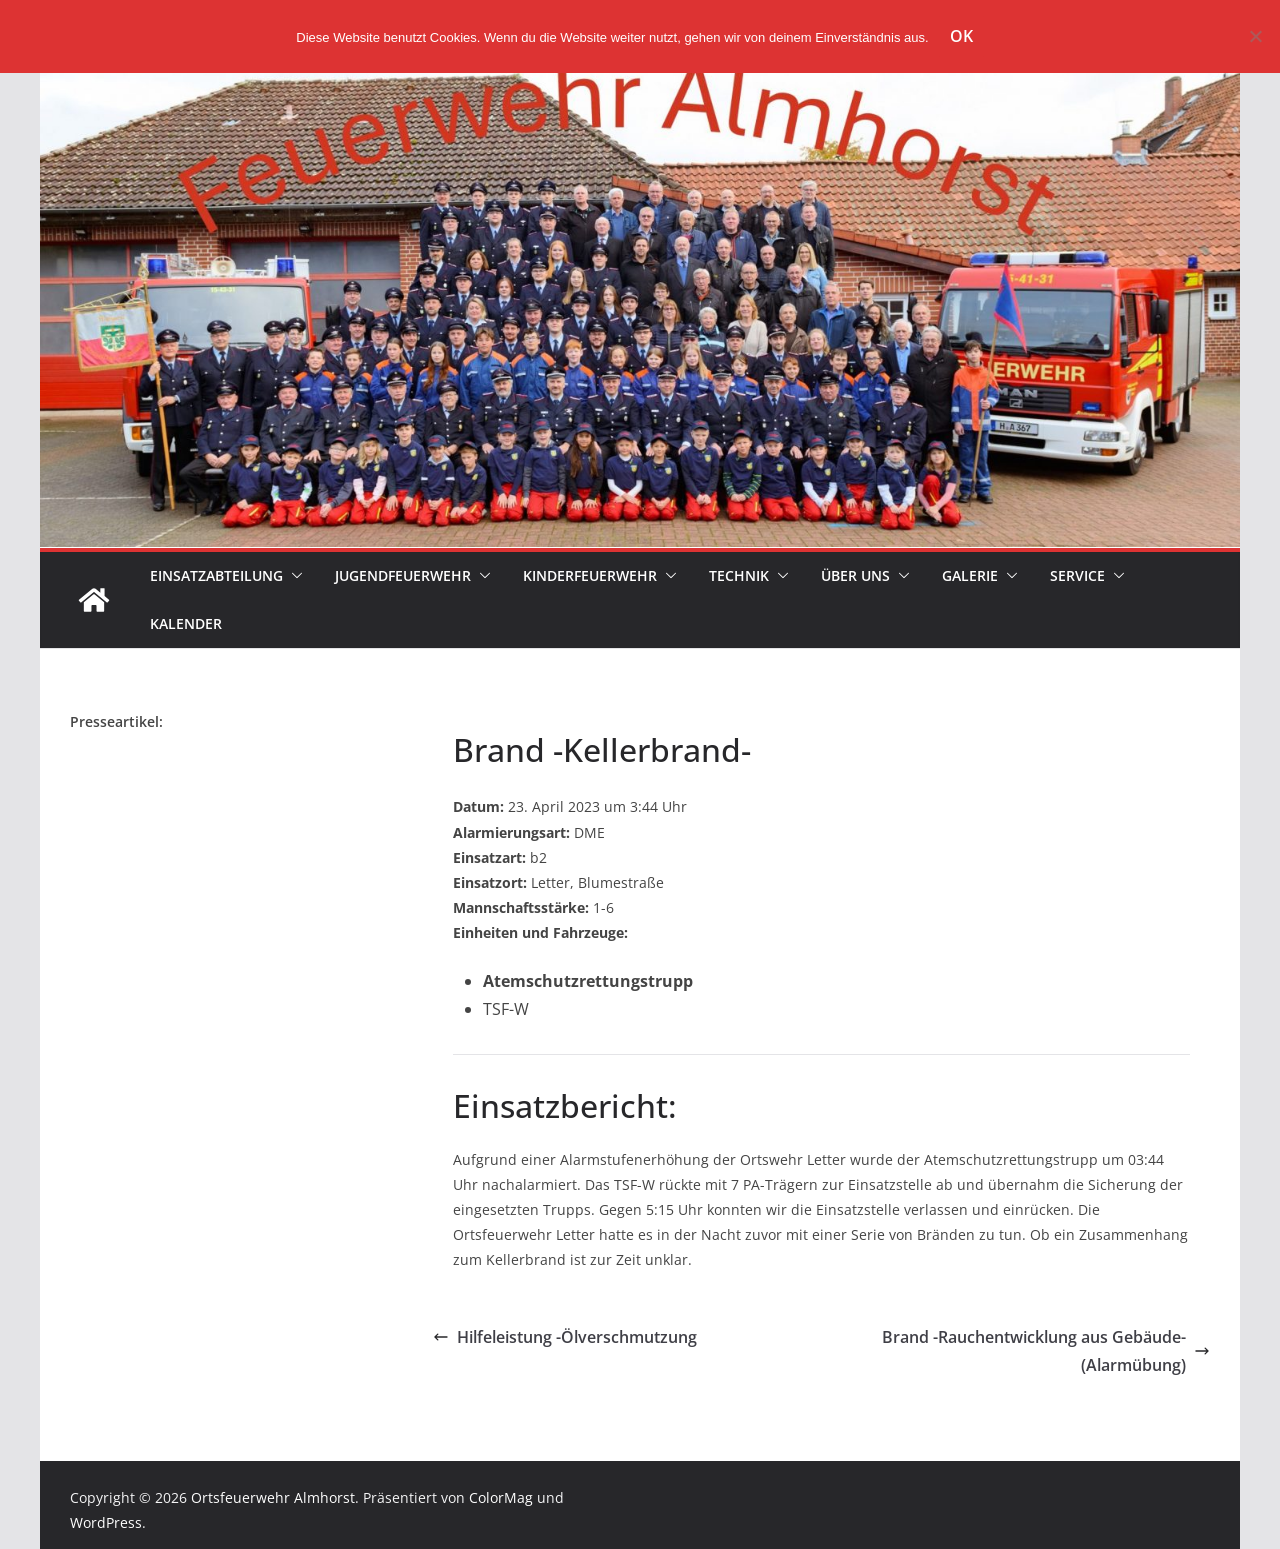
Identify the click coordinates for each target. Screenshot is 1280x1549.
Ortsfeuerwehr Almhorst (273, 1497)
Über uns (855, 575)
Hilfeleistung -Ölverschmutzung (565, 1337)
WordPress (106, 1522)
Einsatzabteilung (216, 575)
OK (961, 36)
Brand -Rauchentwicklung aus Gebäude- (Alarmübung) (1046, 1351)
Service (1077, 575)
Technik (739, 575)
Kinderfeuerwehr (590, 575)
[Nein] (1255, 36)
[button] (293, 576)
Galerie (970, 575)
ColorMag (501, 1497)
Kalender (186, 623)
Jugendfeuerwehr (403, 575)
